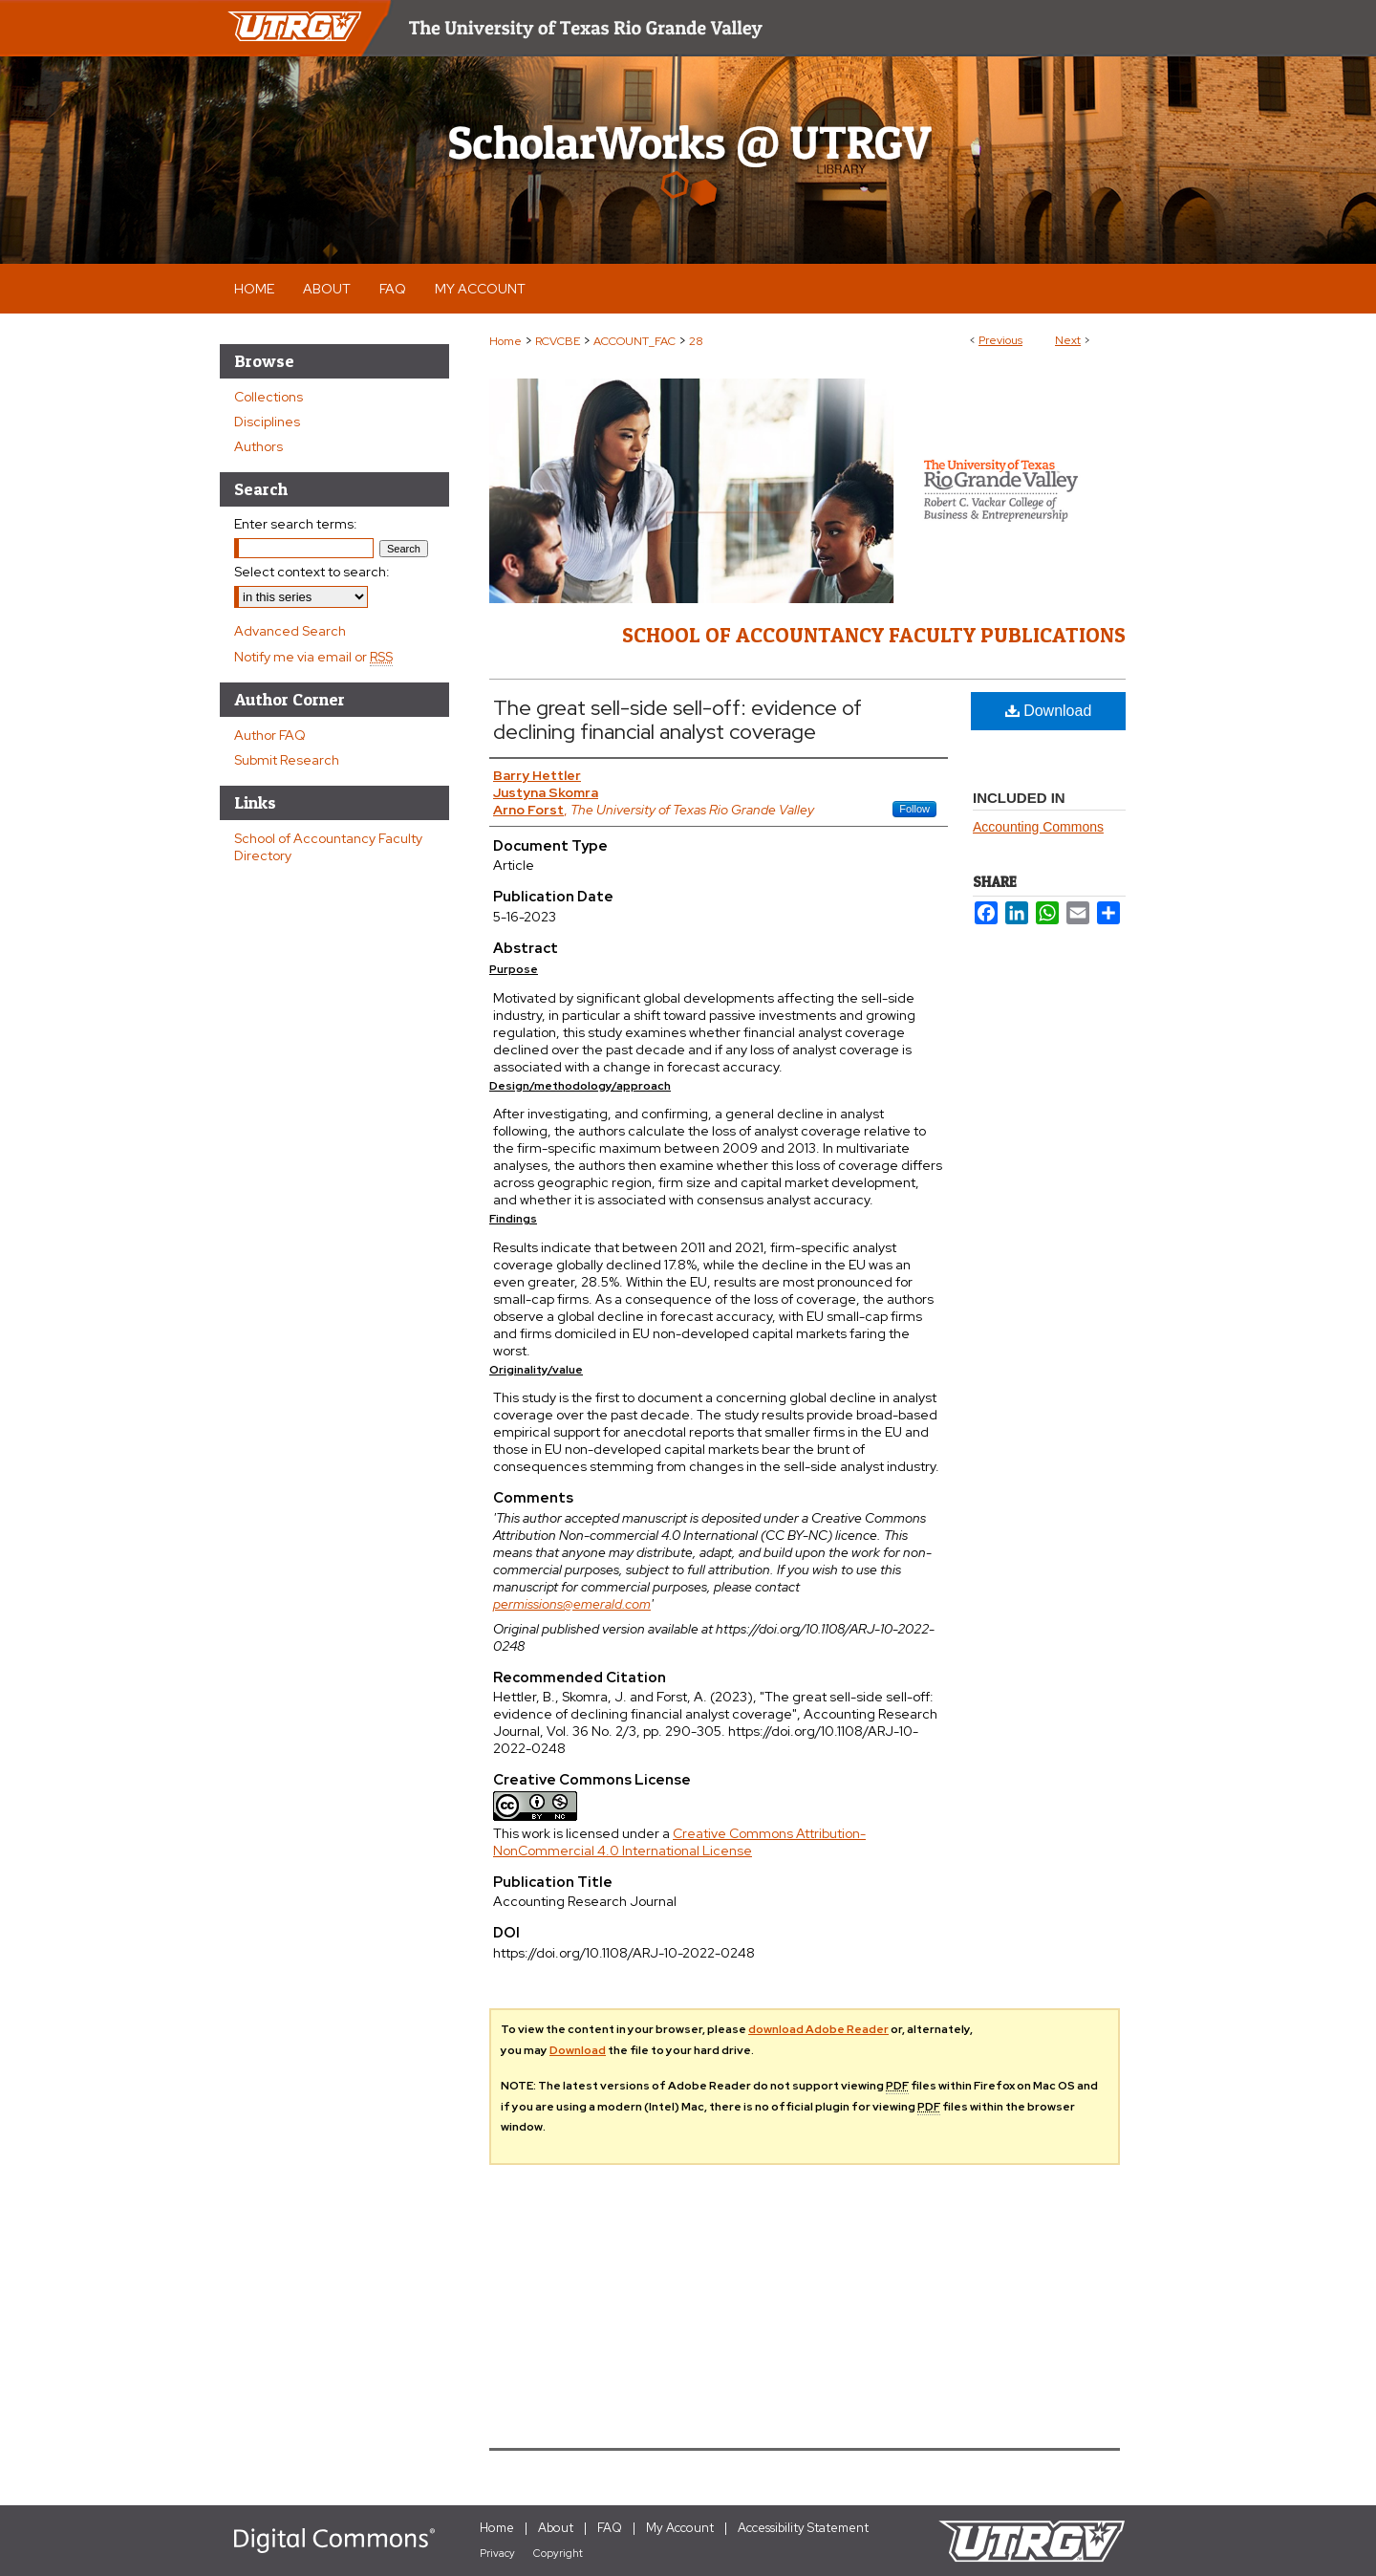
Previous (1000, 340)
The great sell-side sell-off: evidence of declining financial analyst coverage (677, 720)
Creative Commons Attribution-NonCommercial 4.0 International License (679, 1842)
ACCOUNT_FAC (634, 341)
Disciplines (267, 421)
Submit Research (286, 759)
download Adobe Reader (818, 2029)
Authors (258, 446)
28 (696, 341)
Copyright (558, 2553)
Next (1068, 340)
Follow (914, 808)
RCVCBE (557, 341)
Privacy (497, 2553)
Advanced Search (290, 630)
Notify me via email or (313, 656)
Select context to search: (312, 571)
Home (505, 341)
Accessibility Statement (803, 2528)
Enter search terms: (295, 523)
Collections (268, 396)
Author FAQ (270, 735)
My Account (680, 2528)
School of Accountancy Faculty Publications (874, 634)
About (555, 2528)
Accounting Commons (1038, 826)
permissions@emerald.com (572, 1604)
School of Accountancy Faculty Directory (328, 847)
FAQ (609, 2528)
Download (1048, 711)
